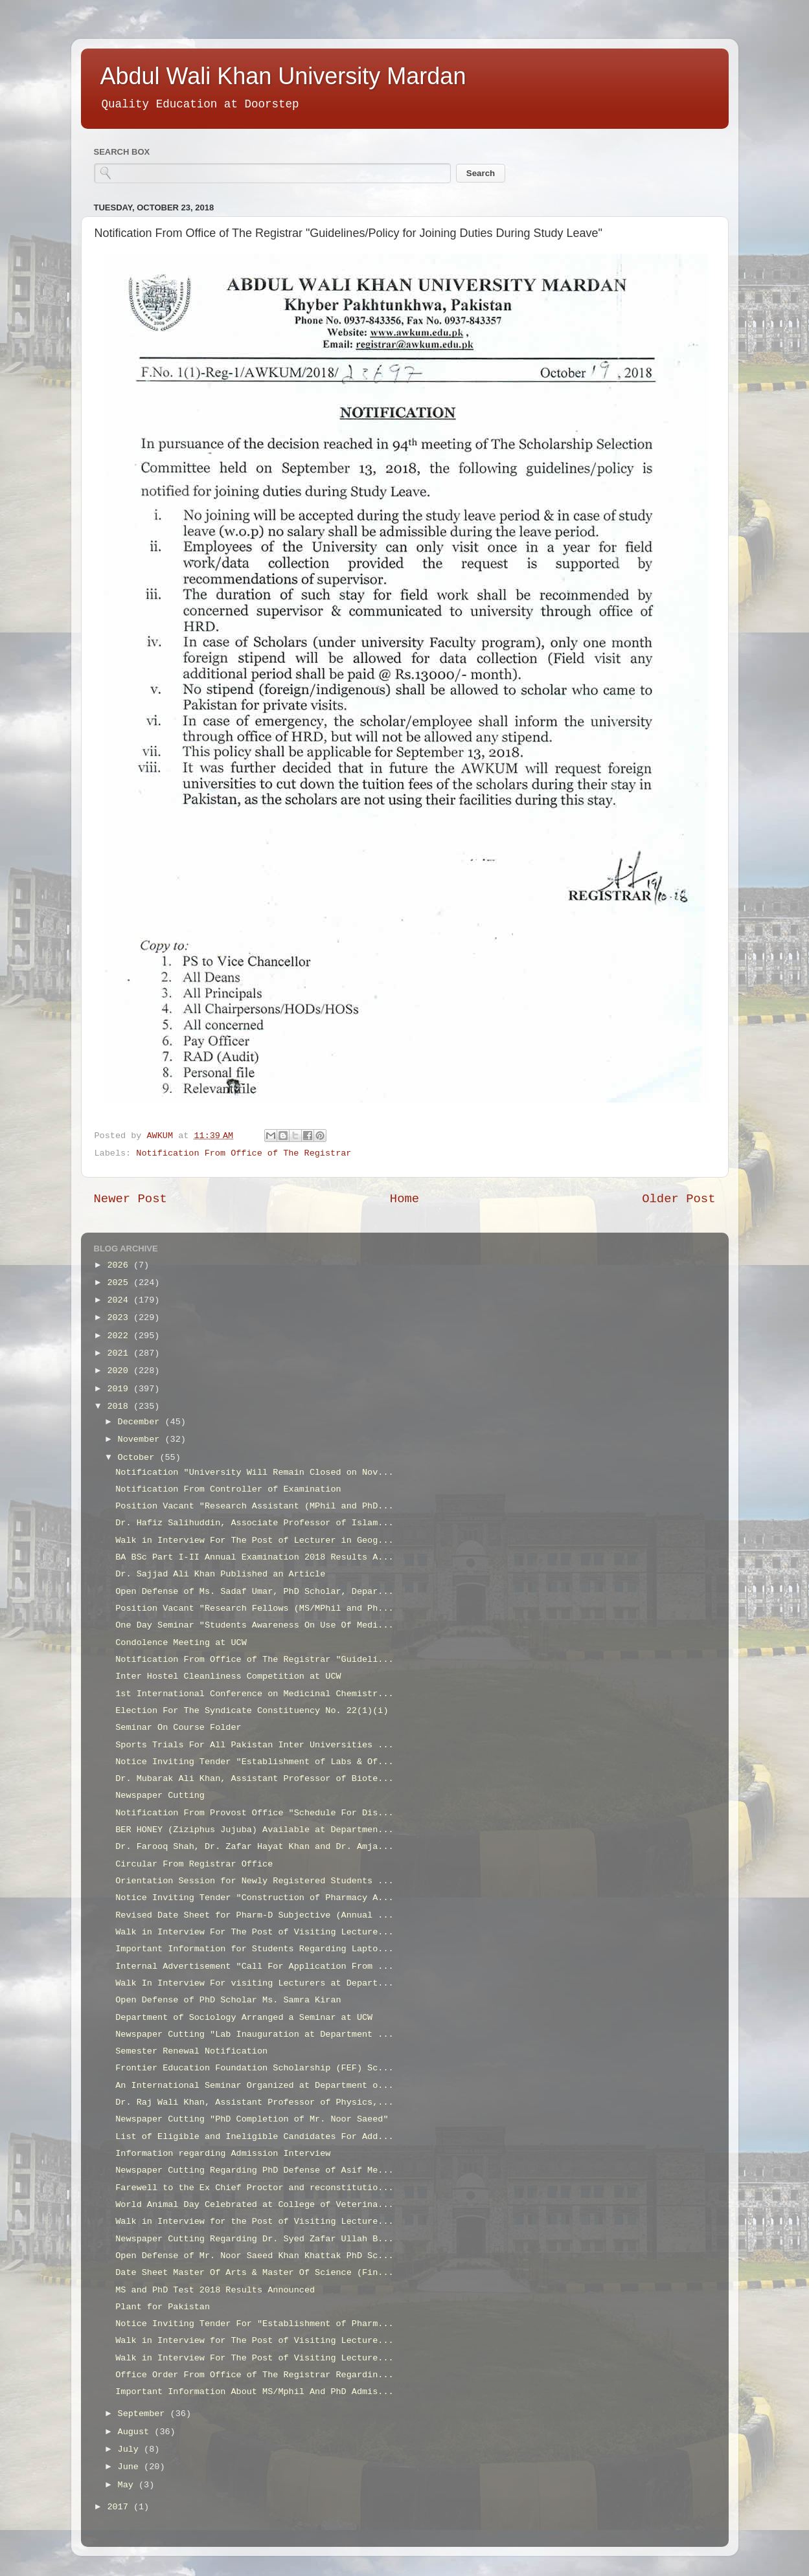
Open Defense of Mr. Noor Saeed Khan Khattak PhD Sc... (254, 2256)
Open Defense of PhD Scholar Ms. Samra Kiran (228, 2000)
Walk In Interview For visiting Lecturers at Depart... (254, 1983)
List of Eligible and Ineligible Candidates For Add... (254, 2137)
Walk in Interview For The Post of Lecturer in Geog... (254, 1540)
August (136, 2432)
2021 (120, 1353)
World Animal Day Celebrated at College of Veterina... (254, 2205)
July (131, 2449)
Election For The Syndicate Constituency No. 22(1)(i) (251, 1711)
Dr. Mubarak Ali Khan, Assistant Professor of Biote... (254, 1779)
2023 (120, 1318)
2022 (120, 1336)
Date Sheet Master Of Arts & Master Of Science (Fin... (254, 2273)
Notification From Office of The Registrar (243, 1153)
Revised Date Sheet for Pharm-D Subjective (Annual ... (254, 1915)
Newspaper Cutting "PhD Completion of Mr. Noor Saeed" (251, 2119)
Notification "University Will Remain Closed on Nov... (254, 1472)
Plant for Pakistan (162, 2307)
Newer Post (130, 1199)
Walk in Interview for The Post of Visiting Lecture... (254, 2341)
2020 (120, 1371)
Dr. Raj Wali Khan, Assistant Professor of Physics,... (254, 2102)
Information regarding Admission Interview (222, 2153)
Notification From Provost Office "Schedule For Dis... (254, 1813)
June (131, 2467)
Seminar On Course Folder (178, 1727)
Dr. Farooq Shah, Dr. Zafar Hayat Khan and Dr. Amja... (254, 1847)
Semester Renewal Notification (191, 2051)
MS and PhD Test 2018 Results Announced (215, 2290)
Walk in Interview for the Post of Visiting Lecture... (254, 2221)
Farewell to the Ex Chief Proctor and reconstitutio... (254, 2188)
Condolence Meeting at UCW (181, 1643)
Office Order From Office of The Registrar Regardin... (254, 2375)
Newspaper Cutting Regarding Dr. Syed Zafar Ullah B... (254, 2239)
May (128, 2485)
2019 (120, 1389)
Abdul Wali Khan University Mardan (283, 76)
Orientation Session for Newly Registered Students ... (254, 1881)
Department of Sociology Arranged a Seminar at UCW (243, 2017)
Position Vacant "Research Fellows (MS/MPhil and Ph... (254, 1608)
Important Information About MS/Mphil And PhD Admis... (254, 2392)
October (139, 1457)
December (141, 1422)
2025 (120, 1283)
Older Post (678, 1199)
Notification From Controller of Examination (228, 1489)
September (144, 2414)
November (141, 1439)
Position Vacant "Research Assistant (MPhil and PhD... (254, 1506)
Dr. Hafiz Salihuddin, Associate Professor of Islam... (254, 1523)
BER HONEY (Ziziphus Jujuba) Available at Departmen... (254, 1830)
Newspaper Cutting (160, 1795)
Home (404, 1199)
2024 (120, 1300)
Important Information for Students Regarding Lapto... (254, 1949)
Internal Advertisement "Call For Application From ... (254, 1966)
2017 (120, 2507)
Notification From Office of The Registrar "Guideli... (254, 1659)
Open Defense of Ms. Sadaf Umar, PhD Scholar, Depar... (254, 1591)
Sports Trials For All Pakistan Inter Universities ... (254, 1745)
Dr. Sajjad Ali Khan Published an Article (220, 1574)
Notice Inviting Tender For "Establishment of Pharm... (254, 2324)
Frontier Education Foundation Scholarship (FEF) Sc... (254, 2068)
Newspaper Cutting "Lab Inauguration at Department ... (254, 2034)
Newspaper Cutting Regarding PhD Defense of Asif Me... (254, 2170)
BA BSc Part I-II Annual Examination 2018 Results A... (254, 1557)
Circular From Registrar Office (194, 1864)
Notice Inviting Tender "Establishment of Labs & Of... (254, 1762)
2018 (120, 1406)
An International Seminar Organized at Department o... (254, 2085)
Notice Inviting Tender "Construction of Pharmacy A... (254, 1898)
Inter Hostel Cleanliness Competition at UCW (228, 1676)
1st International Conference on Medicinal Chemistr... (254, 1694)
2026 (120, 1265)
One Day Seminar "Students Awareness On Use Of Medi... (254, 1625)
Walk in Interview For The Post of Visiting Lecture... (254, 1932)
